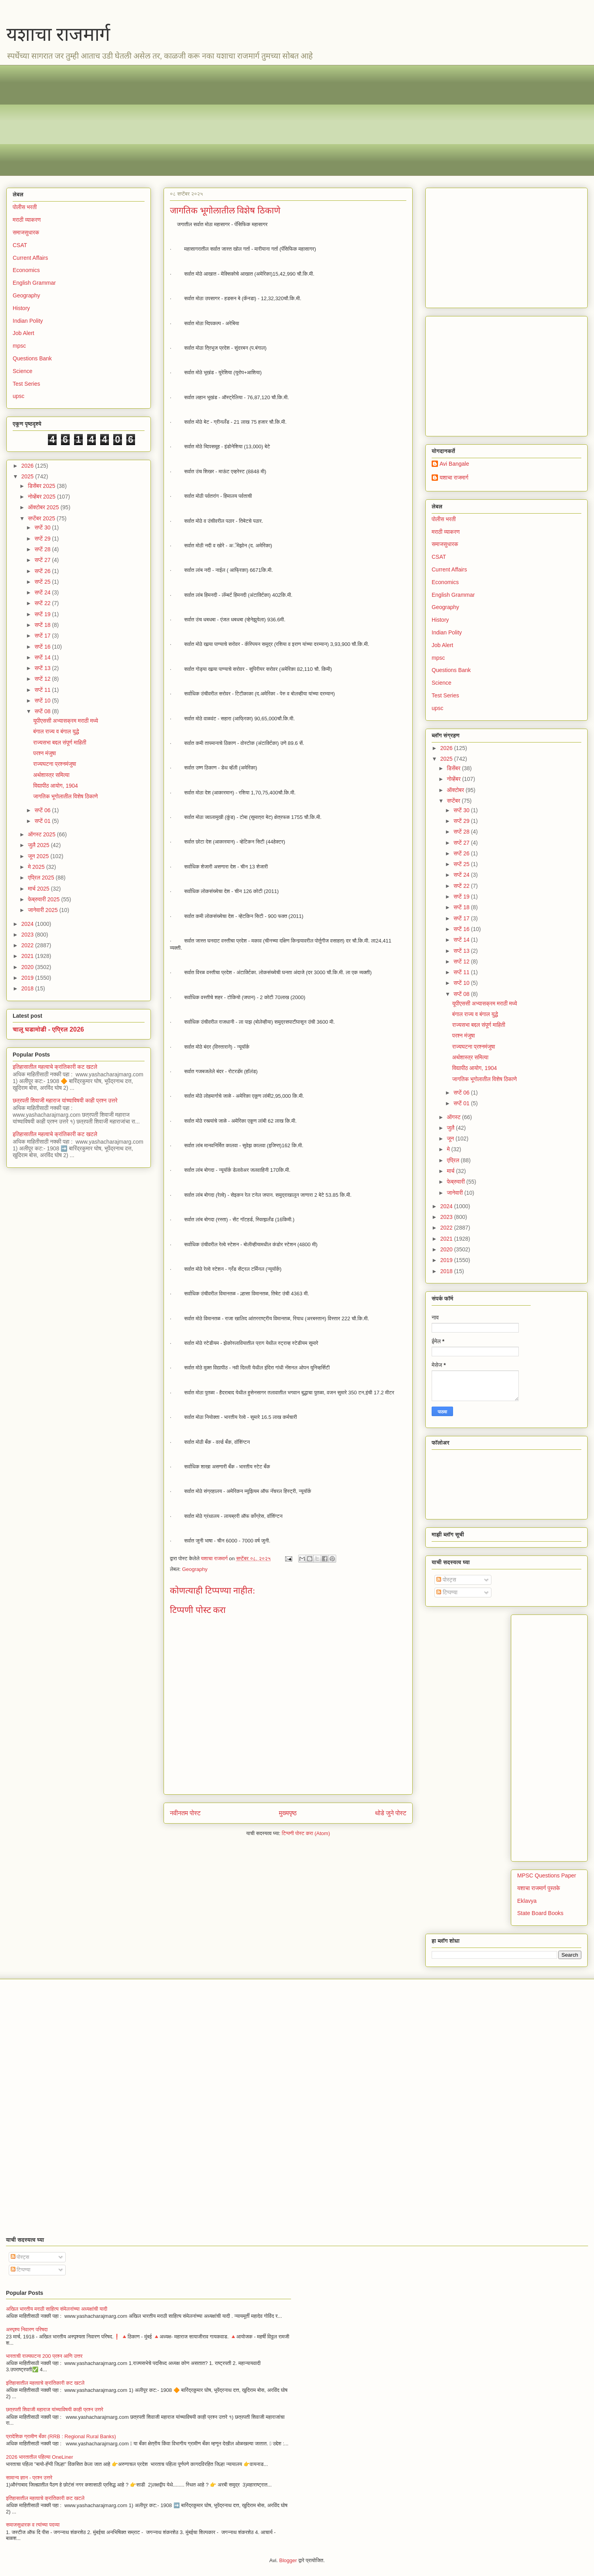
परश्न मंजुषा (44, 753)
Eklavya (527, 1901)
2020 (28, 967)
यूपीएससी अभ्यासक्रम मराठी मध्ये (65, 721)
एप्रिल (454, 1160)
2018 (28, 988)
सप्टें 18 (43, 625)
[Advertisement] (249, 120)
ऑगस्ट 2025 (42, 834)
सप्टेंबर (454, 801)
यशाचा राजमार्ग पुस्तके (538, 1888)
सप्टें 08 (43, 711)
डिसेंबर (454, 768)
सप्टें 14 (43, 657)
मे (449, 1149)
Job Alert (23, 333)
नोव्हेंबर (454, 779)
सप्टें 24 (43, 592)
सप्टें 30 (43, 527)
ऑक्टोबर (456, 790)
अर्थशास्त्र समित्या (51, 775)
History (21, 308)
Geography (195, 1569)
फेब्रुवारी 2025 (44, 899)
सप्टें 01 (43, 821)
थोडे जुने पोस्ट (390, 1813)
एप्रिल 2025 (41, 877)
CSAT (20, 245)
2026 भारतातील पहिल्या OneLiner (39, 2457)
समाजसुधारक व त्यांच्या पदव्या (32, 2525)
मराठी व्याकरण (27, 220)
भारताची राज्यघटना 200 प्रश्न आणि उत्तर (44, 2356)
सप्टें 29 (43, 538)
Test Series (26, 384)
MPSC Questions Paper (546, 1875)
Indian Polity (28, 321)
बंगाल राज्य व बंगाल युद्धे (56, 731)
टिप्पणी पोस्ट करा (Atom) (306, 1833)
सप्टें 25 (43, 582)
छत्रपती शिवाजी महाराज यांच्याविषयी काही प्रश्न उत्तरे (65, 1100)
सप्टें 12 (43, 679)
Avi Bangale (454, 464)
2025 (28, 476)
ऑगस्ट (454, 1117)
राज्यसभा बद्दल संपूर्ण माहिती (59, 742)
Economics (26, 270)
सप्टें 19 (43, 614)
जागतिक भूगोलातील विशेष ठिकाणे (65, 796)
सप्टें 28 (43, 549)
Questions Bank (32, 358)
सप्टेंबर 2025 (42, 518)
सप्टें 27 (43, 560)
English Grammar (34, 283)
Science (22, 371)
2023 (28, 934)
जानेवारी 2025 (43, 910)
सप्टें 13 (43, 668)
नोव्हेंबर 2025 (42, 496)
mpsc (19, 346)
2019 (28, 978)
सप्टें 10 (43, 700)
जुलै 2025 (39, 845)
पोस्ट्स (446, 1579)
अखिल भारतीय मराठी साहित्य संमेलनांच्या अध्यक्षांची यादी (56, 2309)
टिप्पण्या (446, 1592)
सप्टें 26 (43, 571)
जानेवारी (455, 1193)
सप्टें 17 (43, 635)
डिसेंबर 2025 (42, 486)
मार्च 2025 (39, 888)
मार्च (451, 1171)
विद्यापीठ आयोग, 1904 (55, 786)
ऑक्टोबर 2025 (44, 507)
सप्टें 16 (43, 647)
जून (451, 1138)
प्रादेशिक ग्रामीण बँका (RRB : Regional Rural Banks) (61, 2436)
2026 (28, 466)
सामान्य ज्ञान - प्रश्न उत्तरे (29, 2478)
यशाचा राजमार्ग (58, 34)
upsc (19, 396)
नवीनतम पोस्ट (185, 1813)
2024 (28, 924)
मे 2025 (37, 867)
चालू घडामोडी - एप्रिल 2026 (48, 1029)
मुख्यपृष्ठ (288, 1813)
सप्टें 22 (43, 603)
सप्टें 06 (43, 810)
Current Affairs (30, 258)
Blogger (288, 2560)
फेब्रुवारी (456, 1182)
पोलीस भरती (25, 207)
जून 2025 (39, 856)
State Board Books (540, 1913)
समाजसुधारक (26, 232)
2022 (28, 945)
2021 (28, 956)
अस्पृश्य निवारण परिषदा (27, 2329)
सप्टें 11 (43, 690)
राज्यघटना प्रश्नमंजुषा (54, 764)
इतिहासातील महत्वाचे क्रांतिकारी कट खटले (55, 1067)
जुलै (451, 1128)
